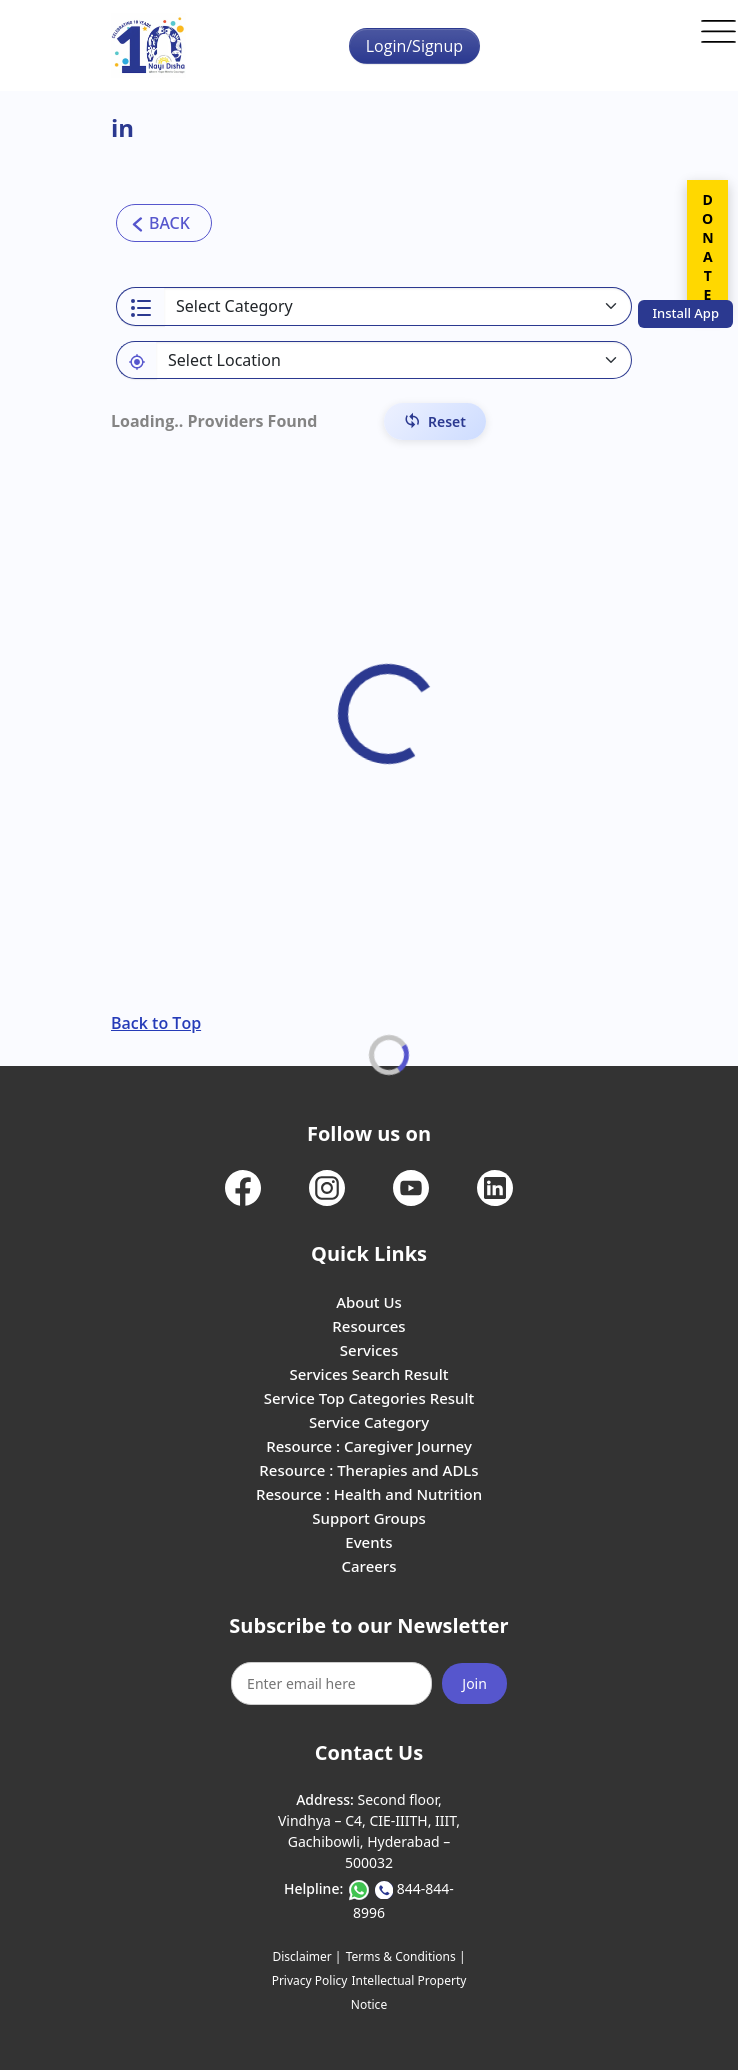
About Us (369, 1302)
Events (368, 1542)
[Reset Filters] (435, 421)
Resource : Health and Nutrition (369, 1494)
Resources (368, 1326)
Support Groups (369, 1518)
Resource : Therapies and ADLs (368, 1470)
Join (474, 1683)
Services (369, 1350)
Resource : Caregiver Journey (369, 1446)
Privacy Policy (310, 1980)
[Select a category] (398, 306)
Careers (368, 1566)
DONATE (707, 247)
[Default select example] (394, 360)
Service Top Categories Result (369, 1398)
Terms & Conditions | (406, 1956)
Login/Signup (414, 46)
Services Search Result (368, 1374)
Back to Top (156, 1023)
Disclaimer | (306, 1956)
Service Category (369, 1422)
